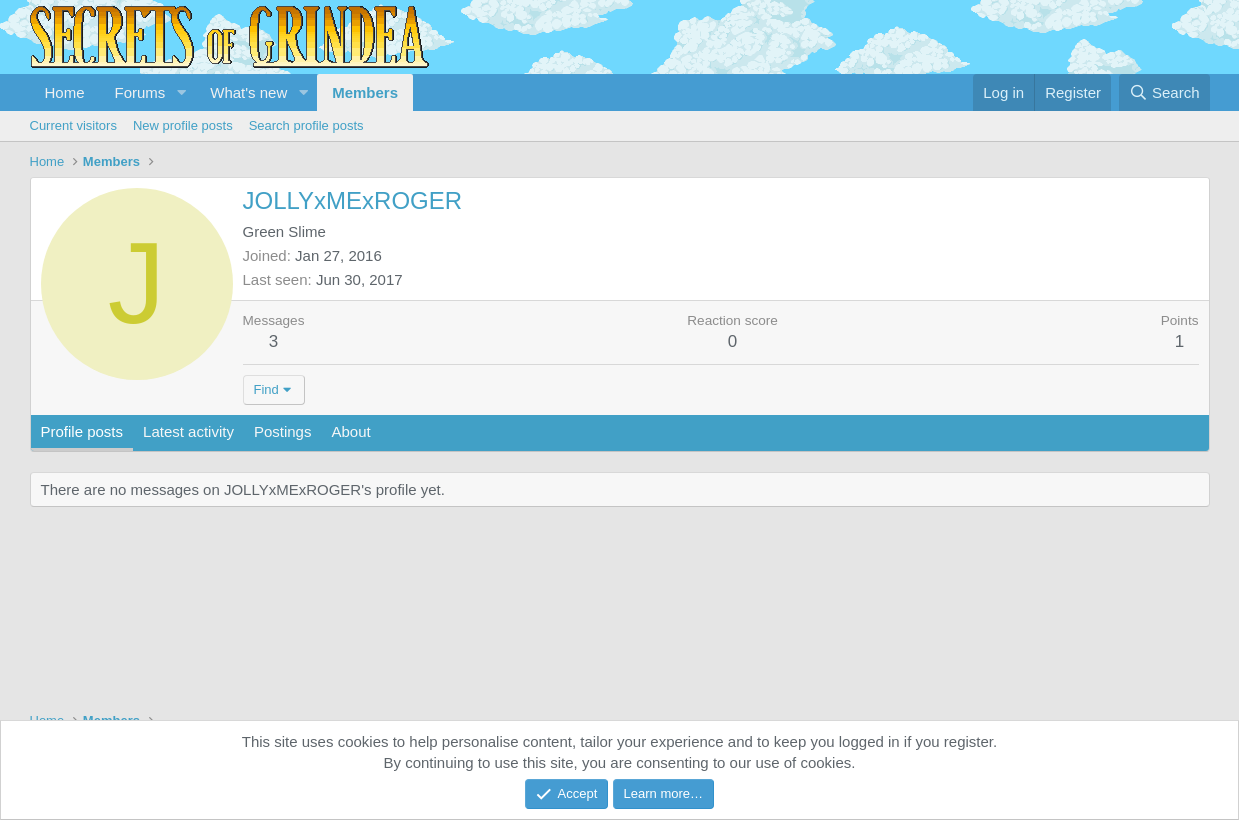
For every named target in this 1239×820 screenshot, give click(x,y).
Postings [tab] (283, 431)
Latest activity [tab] (188, 431)
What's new (248, 92)
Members (365, 92)
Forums (140, 92)
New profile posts (183, 125)
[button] (181, 92)
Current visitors (73, 125)
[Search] (1164, 92)
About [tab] (350, 431)
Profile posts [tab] (82, 431)
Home (65, 92)
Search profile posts (306, 125)
